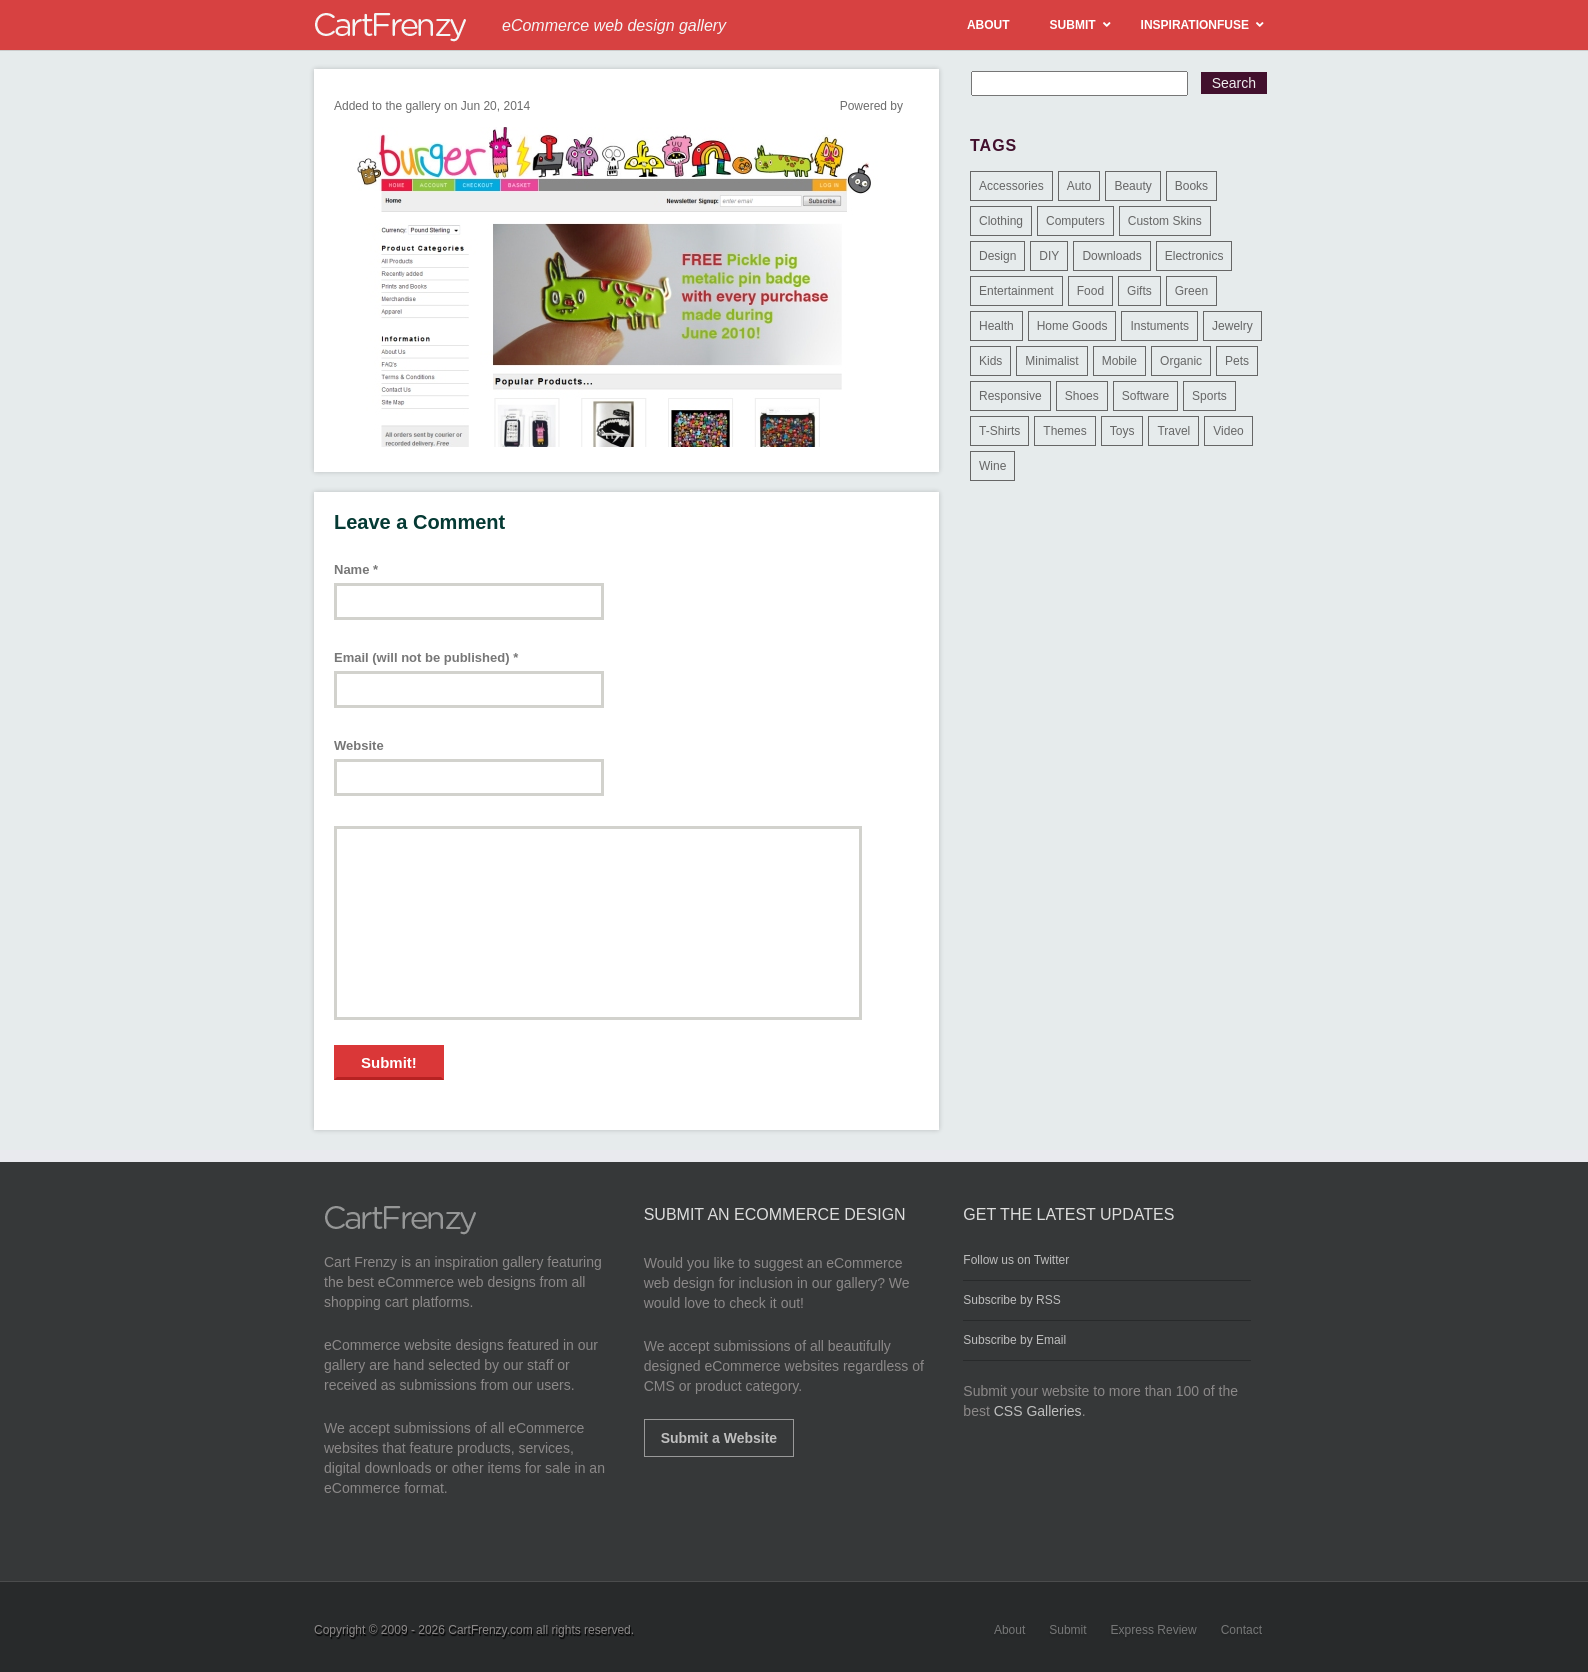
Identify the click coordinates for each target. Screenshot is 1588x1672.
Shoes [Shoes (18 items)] (1082, 396)
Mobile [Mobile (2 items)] (1119, 361)
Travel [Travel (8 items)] (1173, 431)
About (1009, 1630)
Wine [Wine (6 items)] (992, 466)
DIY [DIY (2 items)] (1049, 256)
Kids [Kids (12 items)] (990, 361)
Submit (1067, 1630)
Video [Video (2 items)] (1228, 431)
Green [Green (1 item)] (1191, 291)
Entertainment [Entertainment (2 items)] (1016, 291)
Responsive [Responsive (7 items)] (1010, 396)
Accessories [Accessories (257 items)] (1011, 186)
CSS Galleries (1038, 1411)
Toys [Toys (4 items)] (1122, 431)
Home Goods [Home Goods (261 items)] (1072, 326)
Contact (1241, 1630)
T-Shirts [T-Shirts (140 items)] (999, 431)
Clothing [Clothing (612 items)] (1001, 221)
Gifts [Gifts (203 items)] (1139, 291)
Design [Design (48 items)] (997, 256)
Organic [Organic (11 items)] (1181, 361)
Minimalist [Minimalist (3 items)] (1051, 361)
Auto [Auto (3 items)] (1079, 186)
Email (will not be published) (426, 657)
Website (359, 745)
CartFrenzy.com (490, 1630)
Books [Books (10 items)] (1191, 186)
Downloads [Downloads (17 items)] (1111, 256)
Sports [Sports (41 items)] (1209, 396)
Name (356, 569)
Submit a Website (719, 1438)
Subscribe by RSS (1011, 1300)
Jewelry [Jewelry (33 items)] (1232, 326)
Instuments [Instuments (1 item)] (1159, 326)
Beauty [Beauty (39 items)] (1132, 186)
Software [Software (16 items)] (1145, 396)
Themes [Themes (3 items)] (1064, 431)
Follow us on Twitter (1016, 1260)
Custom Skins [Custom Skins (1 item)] (1165, 221)
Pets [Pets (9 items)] (1237, 361)
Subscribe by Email (1014, 1340)
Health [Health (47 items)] (996, 326)
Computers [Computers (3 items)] (1075, 221)
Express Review (1154, 1630)
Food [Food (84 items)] (1090, 291)
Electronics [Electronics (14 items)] (1194, 256)
